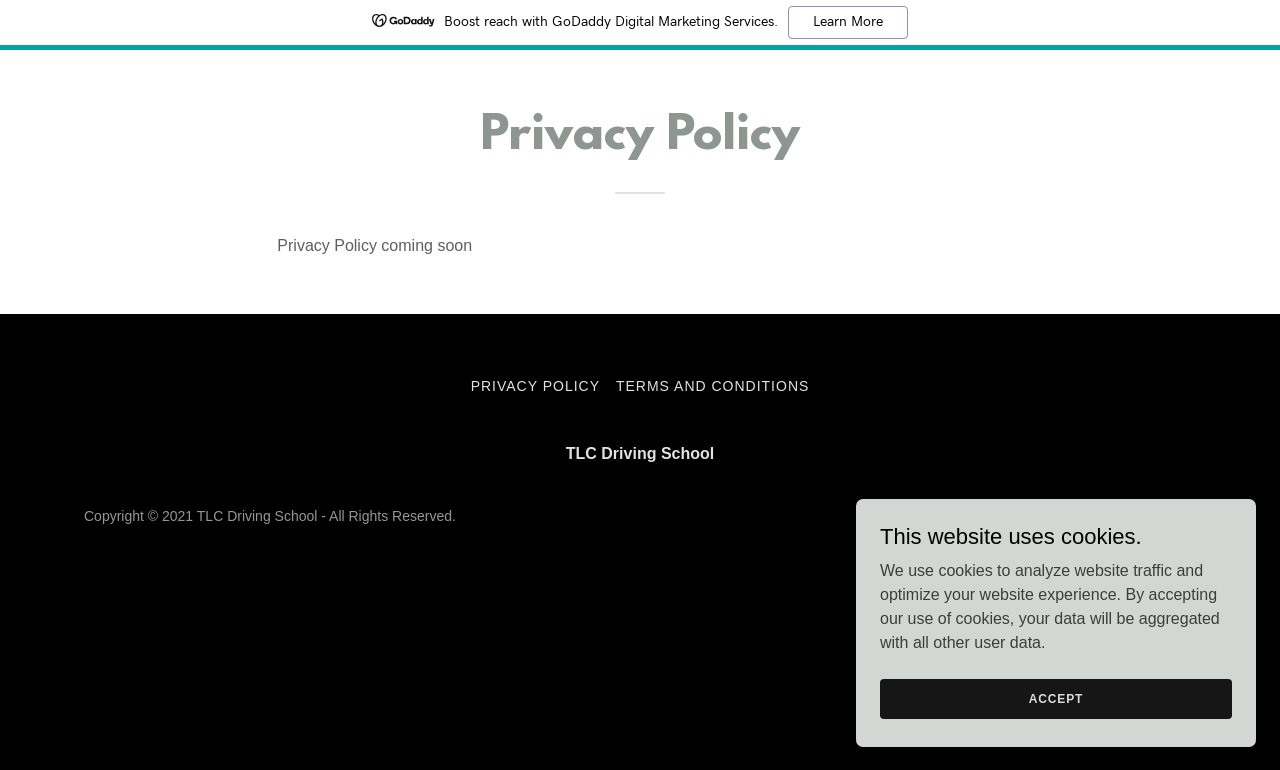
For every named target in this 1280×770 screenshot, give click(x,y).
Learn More (848, 22)
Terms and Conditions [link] (712, 386)
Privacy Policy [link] (535, 386)
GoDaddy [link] (1166, 516)
